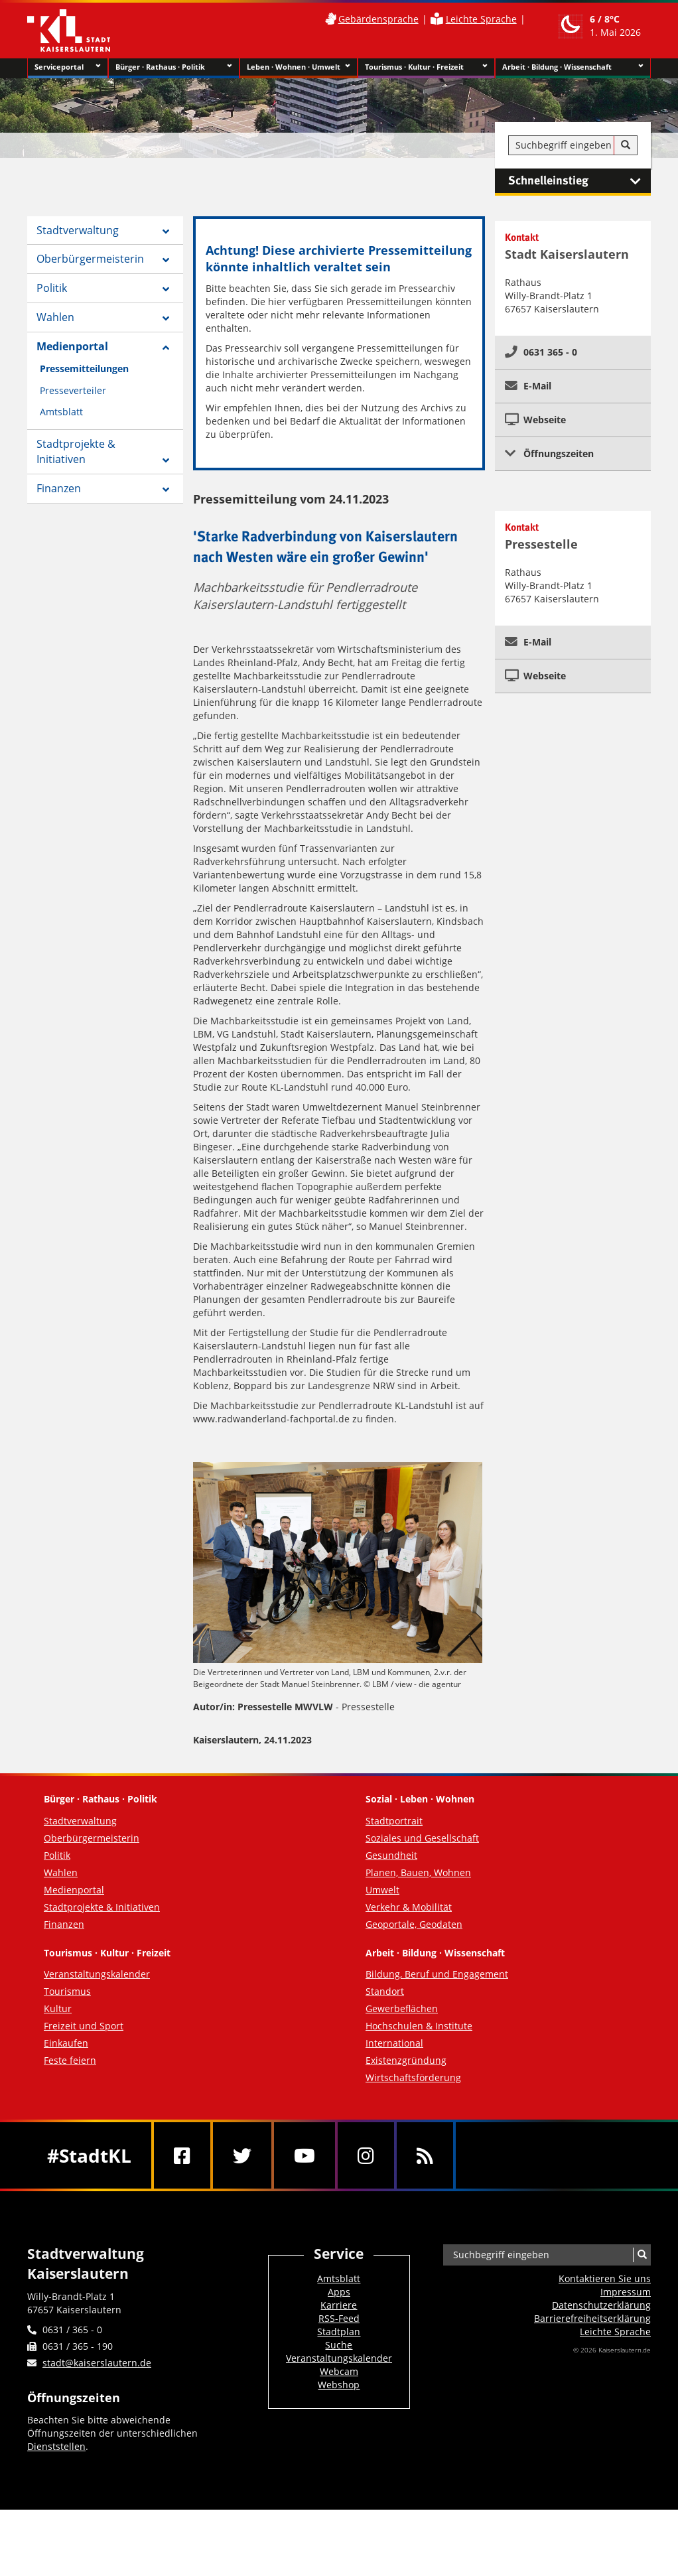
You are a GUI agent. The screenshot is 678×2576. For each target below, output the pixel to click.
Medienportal (72, 346)
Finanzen (58, 488)
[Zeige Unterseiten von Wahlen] (165, 318)
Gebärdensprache (378, 19)
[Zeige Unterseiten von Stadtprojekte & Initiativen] (165, 460)
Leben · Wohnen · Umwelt (299, 67)
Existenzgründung (406, 2060)
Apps (339, 2291)
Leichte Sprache (481, 19)
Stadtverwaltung (77, 230)
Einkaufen (66, 2043)
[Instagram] (366, 2155)
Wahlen (55, 317)
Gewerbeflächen (402, 2008)
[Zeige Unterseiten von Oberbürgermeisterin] (165, 260)
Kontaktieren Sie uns (605, 2278)
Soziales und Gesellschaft (422, 1838)
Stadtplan (338, 2331)
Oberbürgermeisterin (90, 258)
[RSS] (425, 2155)
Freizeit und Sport (83, 2025)
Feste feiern (70, 2060)
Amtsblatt (61, 411)
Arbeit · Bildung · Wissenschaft (573, 67)
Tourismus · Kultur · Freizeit (426, 67)
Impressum (625, 2291)
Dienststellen (56, 2446)
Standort (385, 1991)
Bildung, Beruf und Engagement (437, 1974)
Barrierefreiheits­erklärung (592, 2318)
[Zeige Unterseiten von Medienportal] (165, 347)
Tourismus (67, 1991)
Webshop (339, 2384)
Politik (51, 288)
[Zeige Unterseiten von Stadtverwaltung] (165, 231)
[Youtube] (304, 2155)
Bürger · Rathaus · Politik (173, 67)
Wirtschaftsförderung (413, 2077)
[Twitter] (242, 2155)
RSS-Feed (339, 2318)
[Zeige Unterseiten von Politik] (165, 289)
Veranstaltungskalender (97, 1974)
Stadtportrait (394, 1820)
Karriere (338, 2305)
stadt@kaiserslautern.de (96, 2362)
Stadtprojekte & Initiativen (75, 451)
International (394, 2043)
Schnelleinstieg (579, 181)
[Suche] (625, 145)
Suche (338, 2345)
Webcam (339, 2371)
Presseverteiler (73, 390)
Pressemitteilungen (84, 368)
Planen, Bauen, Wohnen (418, 1872)
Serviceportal (67, 67)
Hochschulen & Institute (419, 2025)
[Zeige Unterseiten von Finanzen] (165, 489)
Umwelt (382, 1889)
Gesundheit (391, 1855)
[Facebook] (182, 2155)
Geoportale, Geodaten (414, 1924)
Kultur (58, 2008)
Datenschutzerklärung (601, 2305)
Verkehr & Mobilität (409, 1907)
